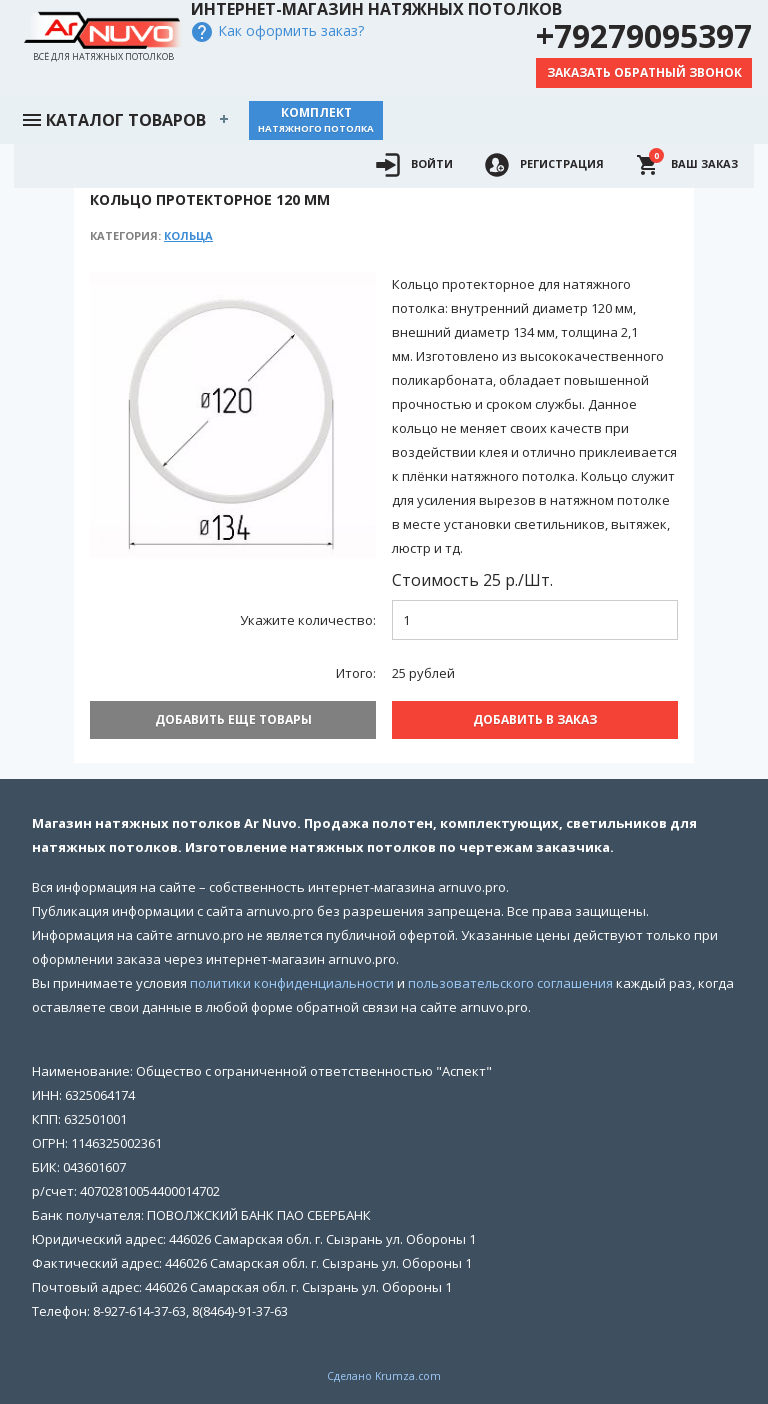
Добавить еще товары (233, 719)
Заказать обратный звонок (644, 72)
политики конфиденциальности (292, 983)
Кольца (188, 235)
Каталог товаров (113, 118)
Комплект (316, 119)
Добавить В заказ (535, 719)
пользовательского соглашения (510, 983)
